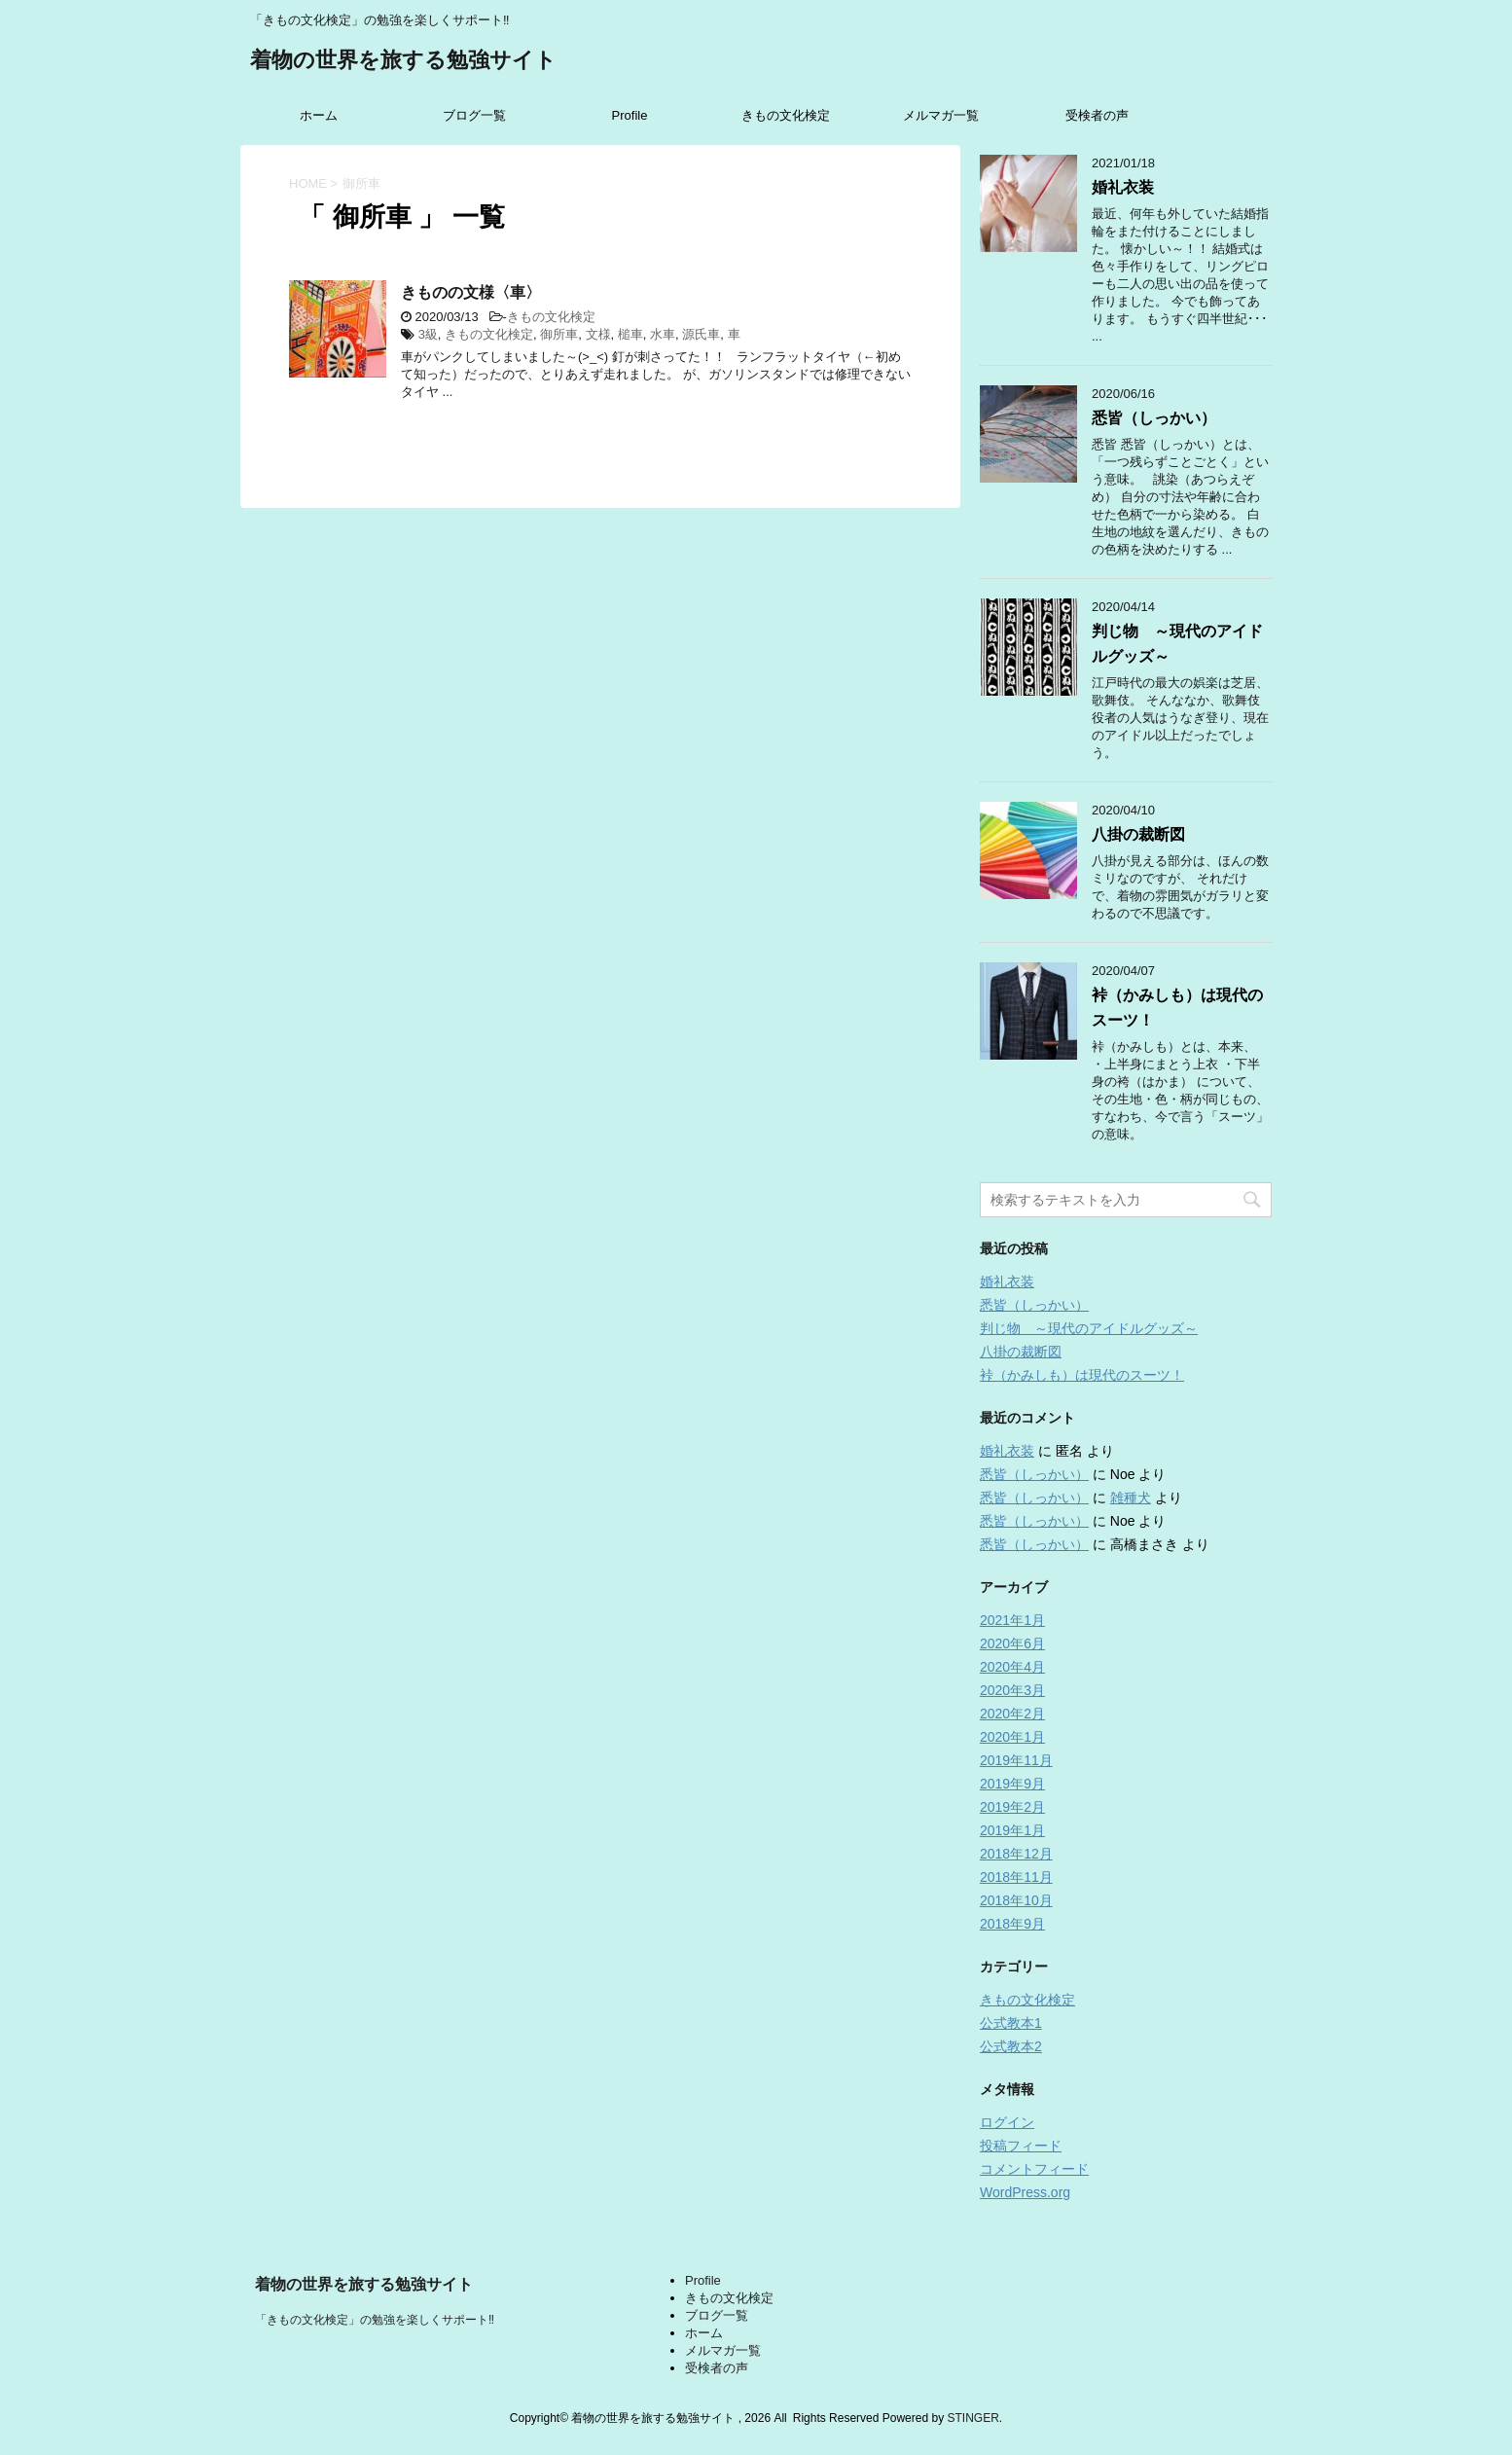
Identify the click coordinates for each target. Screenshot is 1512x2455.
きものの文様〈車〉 (471, 292)
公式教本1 (1011, 2023)
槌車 (630, 334)
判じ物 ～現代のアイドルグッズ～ (1089, 1328)
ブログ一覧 (474, 115)
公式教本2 (1011, 2046)
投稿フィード (1021, 2145)
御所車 (559, 334)
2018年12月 (1016, 1853)
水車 (662, 334)
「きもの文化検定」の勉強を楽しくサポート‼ (374, 2320)
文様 (598, 334)
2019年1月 (1012, 1830)
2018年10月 (1016, 1900)
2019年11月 (1016, 1760)
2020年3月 (1012, 1690)
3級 (428, 334)
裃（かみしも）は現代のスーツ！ (1082, 1375)
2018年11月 (1016, 1877)
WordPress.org (1025, 2192)
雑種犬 (1130, 1497)
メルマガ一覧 (941, 115)
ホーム (319, 115)
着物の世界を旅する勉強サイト (403, 62)
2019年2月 (1012, 1807)
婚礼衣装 (1123, 187)
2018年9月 (1012, 1924)
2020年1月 (1012, 1737)
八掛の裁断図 (1138, 834)
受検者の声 (1097, 115)
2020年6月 (1012, 1643)
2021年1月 (1012, 1620)
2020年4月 (1012, 1667)
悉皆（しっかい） (1154, 418)
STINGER (972, 2418)
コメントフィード (1034, 2169)
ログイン (1007, 2122)
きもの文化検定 (785, 115)
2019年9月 (1012, 1783)
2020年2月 (1012, 1713)
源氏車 (701, 334)
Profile (630, 115)
